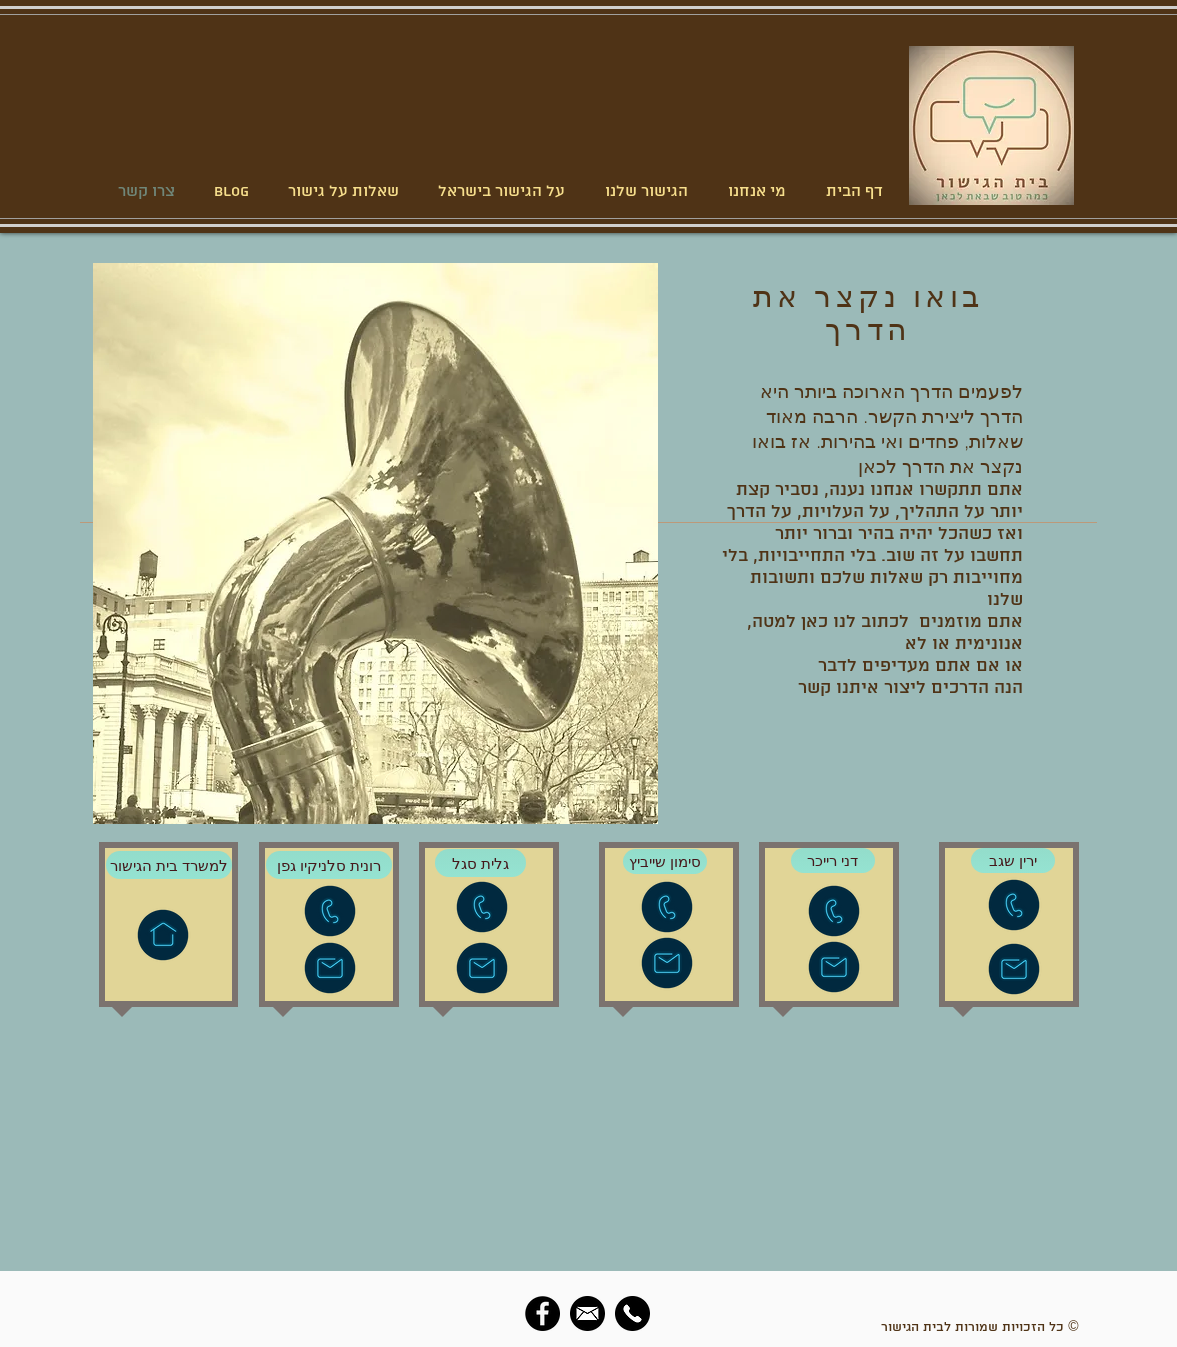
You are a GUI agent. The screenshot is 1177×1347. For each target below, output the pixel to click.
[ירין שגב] (1013, 860)
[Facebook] (542, 1313)
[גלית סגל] (480, 863)
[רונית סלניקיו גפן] (329, 865)
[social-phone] (632, 1313)
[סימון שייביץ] (665, 861)
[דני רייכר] (833, 860)
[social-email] (587, 1313)
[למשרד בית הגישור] (169, 865)
